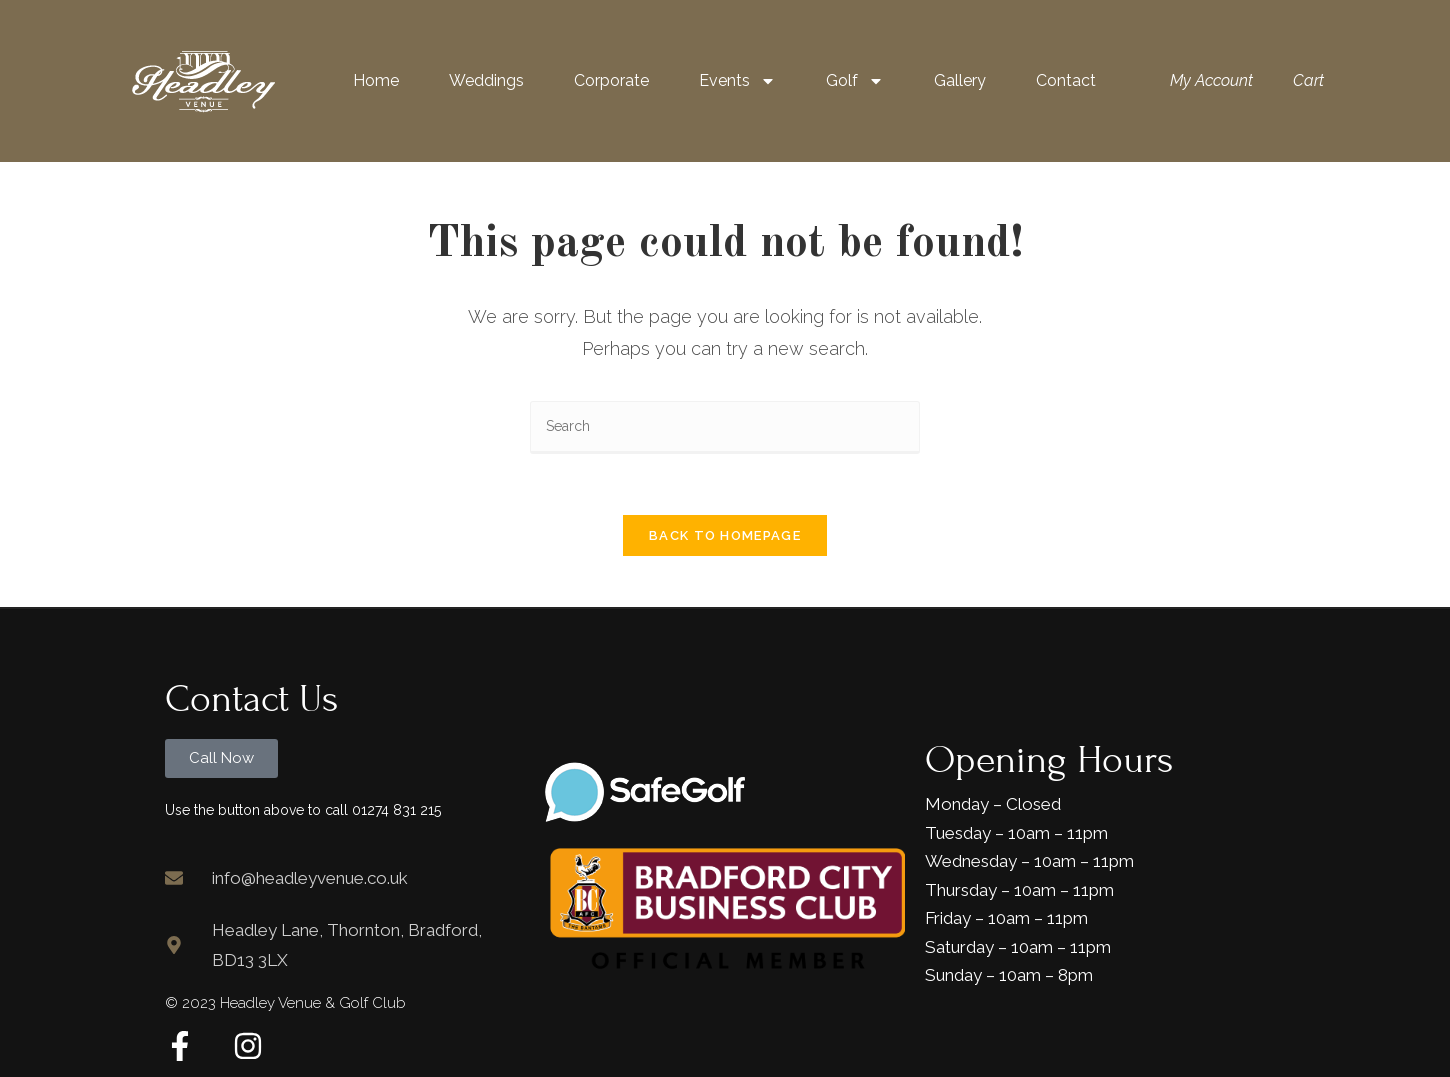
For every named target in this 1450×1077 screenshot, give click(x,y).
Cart (1308, 80)
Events (737, 81)
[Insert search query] (725, 427)
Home (376, 80)
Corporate (611, 80)
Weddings (486, 80)
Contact (1066, 80)
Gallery (960, 80)
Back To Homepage (725, 535)
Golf (855, 81)
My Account (1211, 80)
